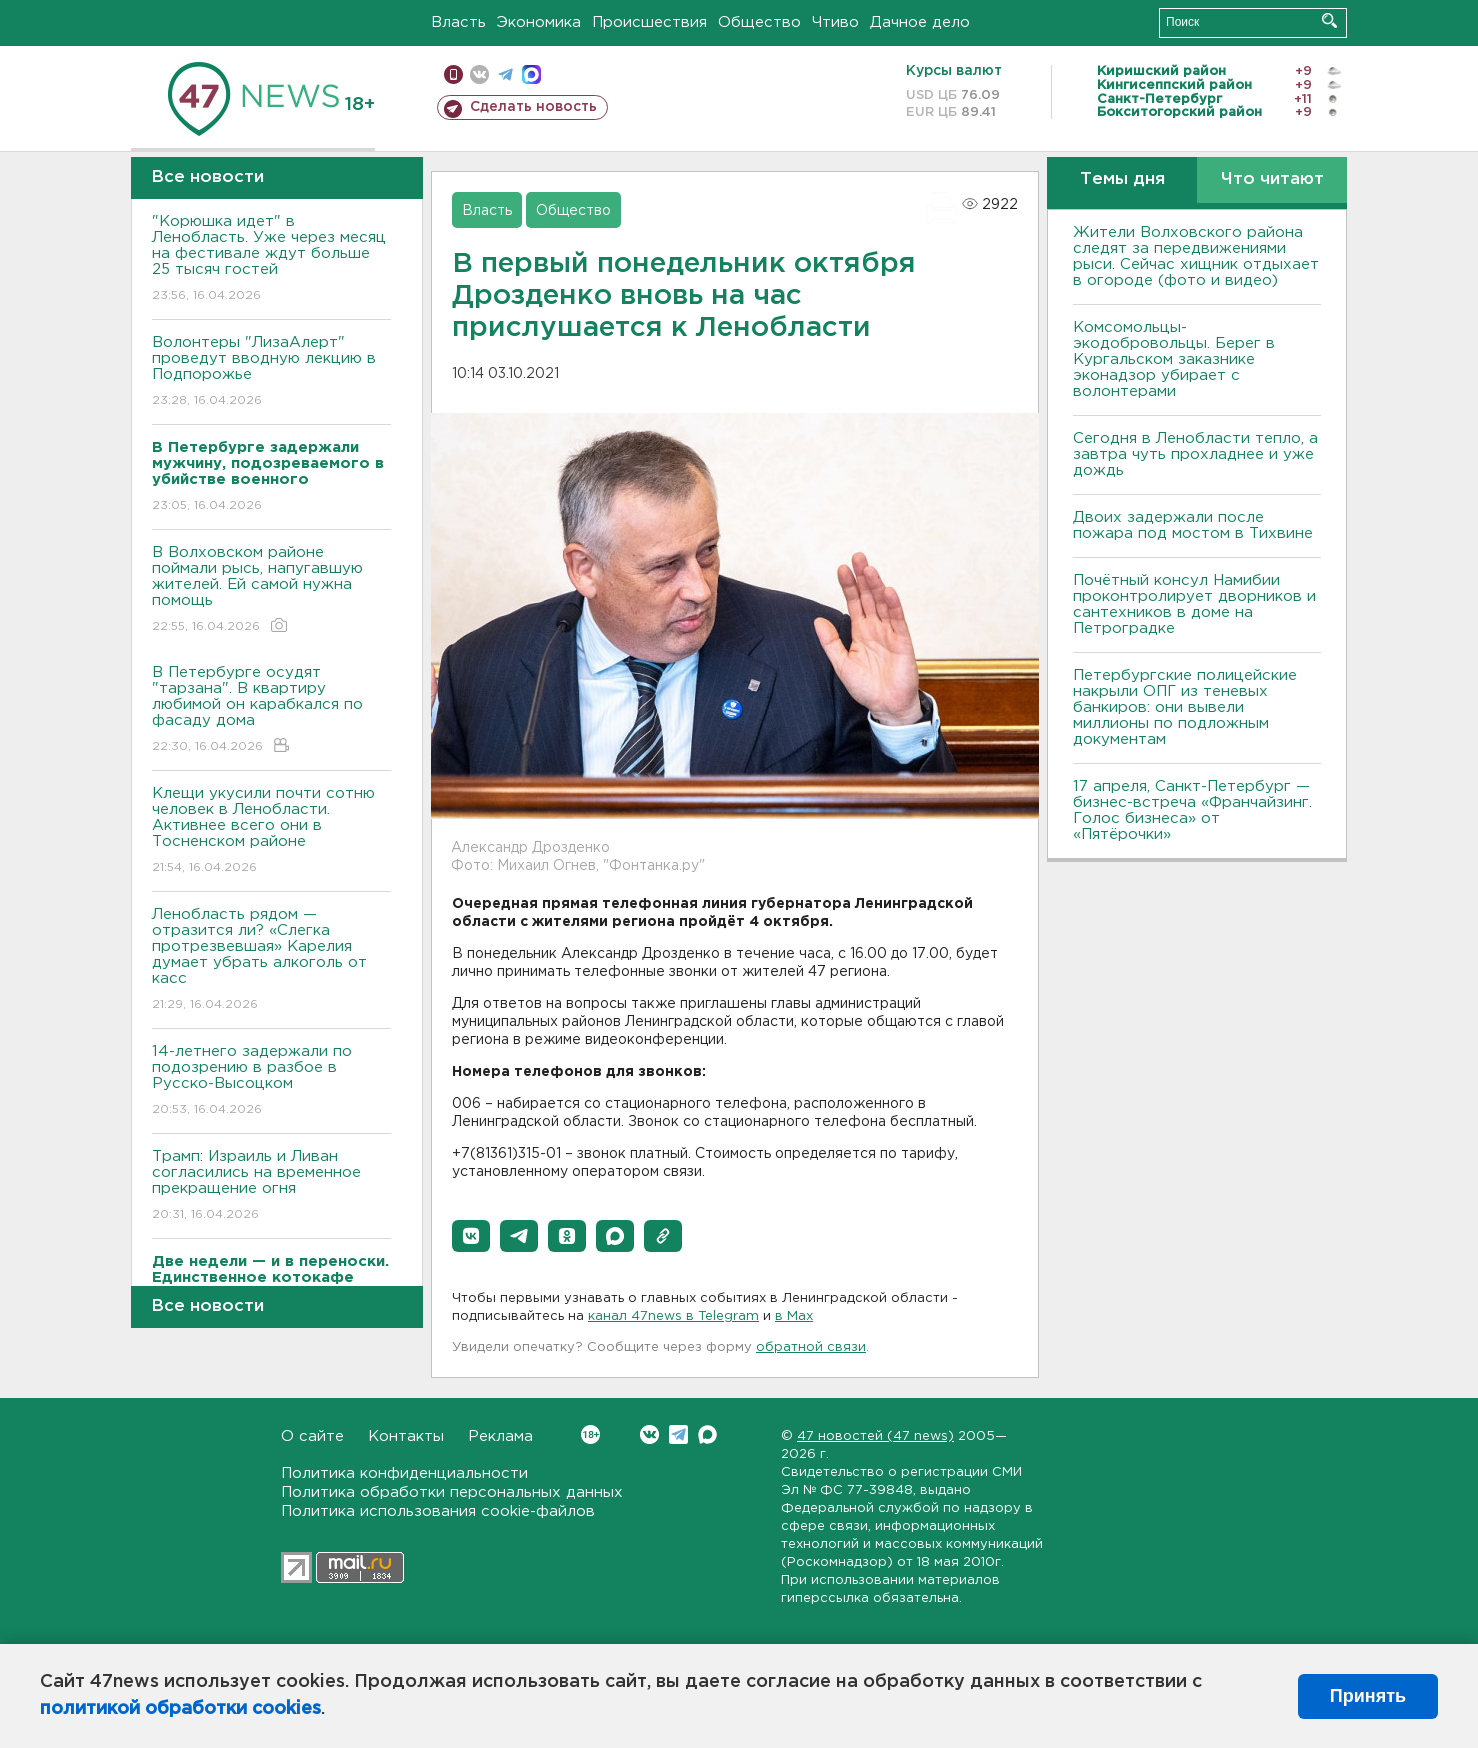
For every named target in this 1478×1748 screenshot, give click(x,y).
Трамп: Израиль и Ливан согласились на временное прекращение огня (271, 1186)
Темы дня (1122, 179)
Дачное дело (920, 22)
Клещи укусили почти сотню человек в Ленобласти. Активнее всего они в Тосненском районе (271, 831)
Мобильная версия (453, 74)
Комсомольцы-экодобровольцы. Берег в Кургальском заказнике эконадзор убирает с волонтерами (1174, 359)
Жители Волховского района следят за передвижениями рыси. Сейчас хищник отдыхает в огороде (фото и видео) (1196, 256)
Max (707, 1434)
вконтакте (479, 74)
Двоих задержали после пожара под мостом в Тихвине (1195, 525)
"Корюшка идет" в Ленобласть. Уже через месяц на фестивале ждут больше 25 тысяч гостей (271, 259)
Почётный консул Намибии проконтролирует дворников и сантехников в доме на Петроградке (1194, 604)
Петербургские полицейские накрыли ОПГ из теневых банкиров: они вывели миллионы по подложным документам (1185, 707)
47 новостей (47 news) (875, 1436)
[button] (471, 1236)
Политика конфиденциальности (404, 1473)
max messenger (531, 74)
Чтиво (835, 22)
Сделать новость (533, 107)
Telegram (678, 1434)
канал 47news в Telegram (673, 1316)
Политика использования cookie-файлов (438, 1511)
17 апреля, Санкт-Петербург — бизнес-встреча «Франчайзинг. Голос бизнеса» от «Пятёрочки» (1192, 810)
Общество (759, 22)
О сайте (312, 1436)
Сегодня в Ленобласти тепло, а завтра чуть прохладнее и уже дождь (1195, 454)
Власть (458, 22)
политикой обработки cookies (180, 1709)
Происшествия (649, 22)
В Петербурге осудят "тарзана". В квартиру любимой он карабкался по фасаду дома (271, 710)
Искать (1329, 20)
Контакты (406, 1436)
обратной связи (811, 1347)
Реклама (500, 1436)
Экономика (539, 22)
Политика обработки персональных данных (452, 1492)
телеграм (505, 74)
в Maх (794, 1316)
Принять (1368, 1696)
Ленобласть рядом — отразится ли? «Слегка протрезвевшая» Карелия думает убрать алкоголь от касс (271, 960)
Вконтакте (590, 1434)
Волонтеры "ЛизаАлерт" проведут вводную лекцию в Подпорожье (271, 372)
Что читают (1272, 179)
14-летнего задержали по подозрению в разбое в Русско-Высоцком (271, 1081)
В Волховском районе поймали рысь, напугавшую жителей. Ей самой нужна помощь (271, 590)
